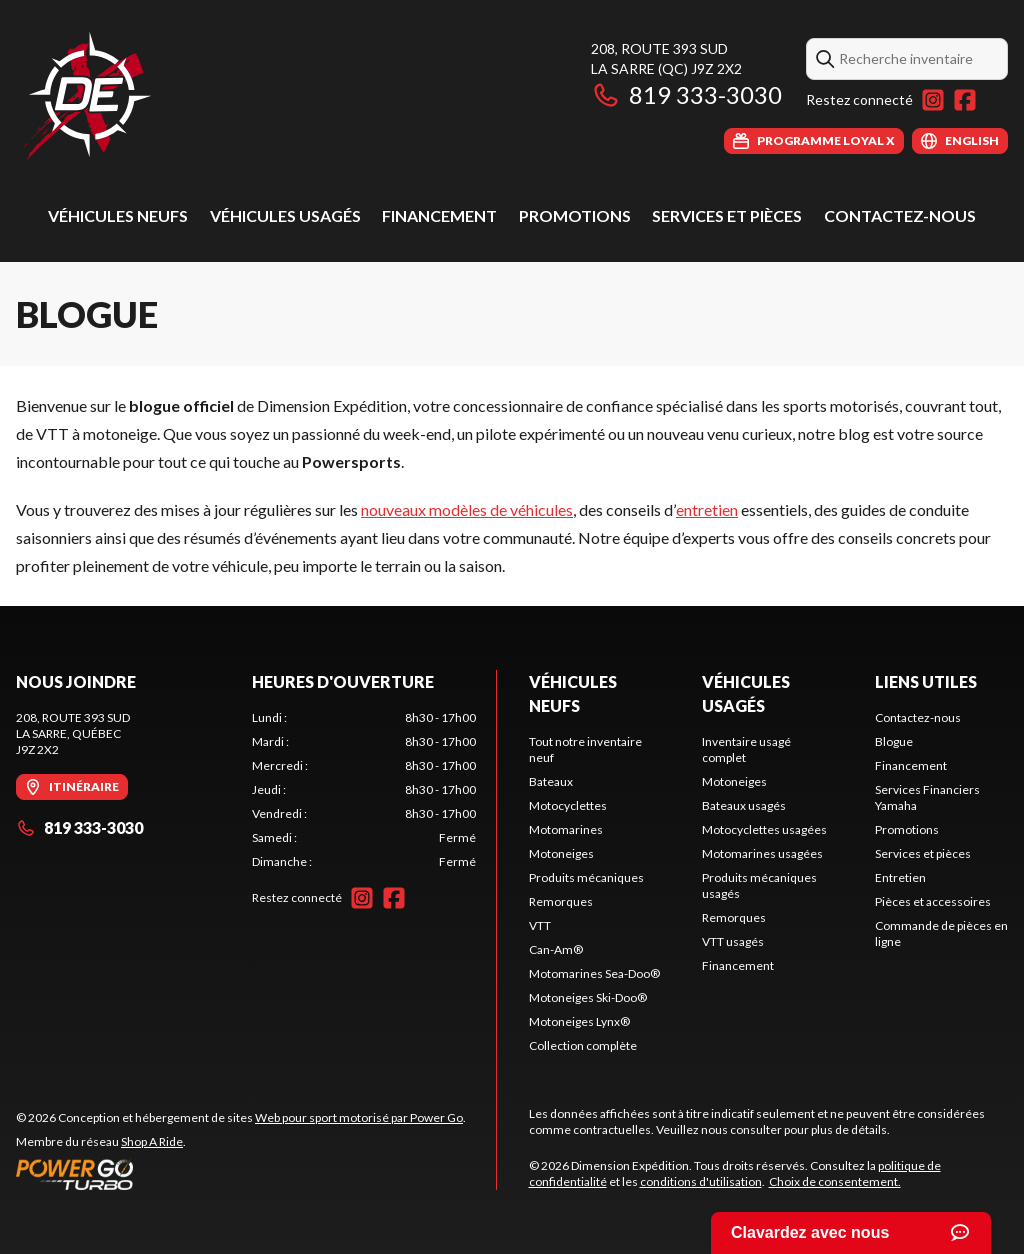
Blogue (894, 741)
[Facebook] (965, 100)
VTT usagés (733, 941)
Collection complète (583, 1045)
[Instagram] (933, 100)
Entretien (900, 877)
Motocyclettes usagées (764, 829)
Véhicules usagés (285, 215)
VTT (540, 925)
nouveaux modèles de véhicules (467, 509)
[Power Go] (241, 1174)
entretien (707, 509)
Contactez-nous (900, 215)
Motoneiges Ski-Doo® (588, 997)
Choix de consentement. (835, 1181)
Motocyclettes (568, 805)
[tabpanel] (364, 790)
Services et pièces (727, 215)
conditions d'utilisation (701, 1181)
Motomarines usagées (762, 853)
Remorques (561, 901)
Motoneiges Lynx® (579, 1021)
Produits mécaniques (586, 877)
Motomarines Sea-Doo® (594, 973)
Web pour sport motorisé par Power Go (359, 1117)
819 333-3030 (686, 94)
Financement (439, 215)
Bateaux (551, 781)
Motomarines (566, 829)
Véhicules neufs (118, 215)
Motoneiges (561, 853)
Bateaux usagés (744, 805)
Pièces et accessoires (933, 901)
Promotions (575, 215)
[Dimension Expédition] (87, 96)
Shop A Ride (152, 1141)
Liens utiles (926, 681)
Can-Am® (556, 949)
